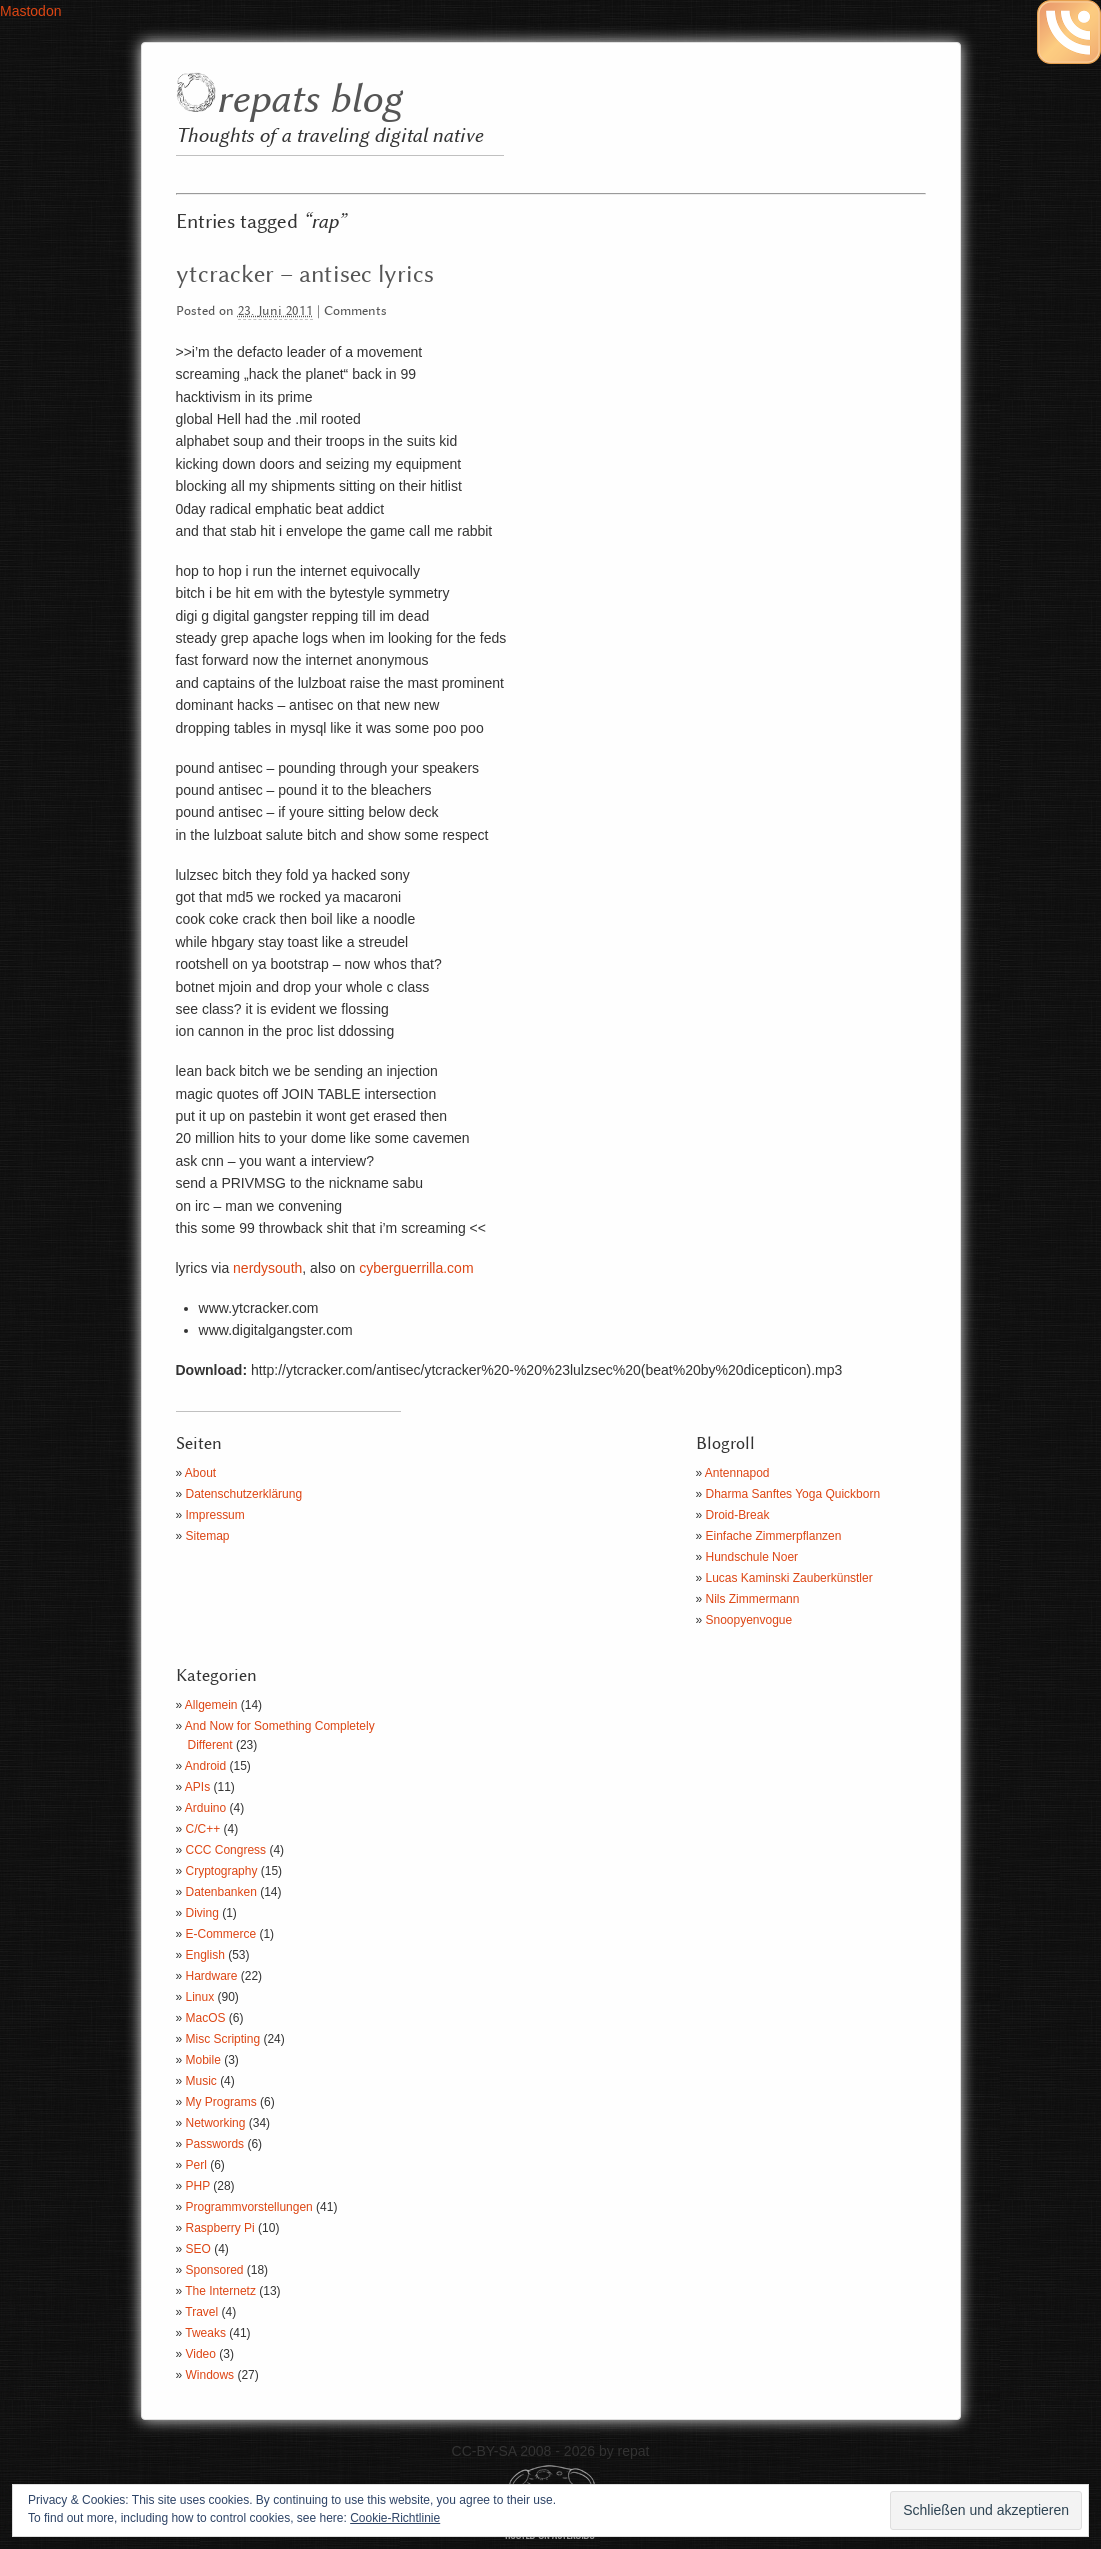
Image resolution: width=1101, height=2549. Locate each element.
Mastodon (30, 11)
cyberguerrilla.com (416, 1268)
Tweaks (205, 2333)
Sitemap (208, 1536)
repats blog (308, 100)
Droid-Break (738, 1515)
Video (201, 2354)
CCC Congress (226, 1850)
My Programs (221, 2102)
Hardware (212, 1976)
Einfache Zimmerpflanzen (774, 1536)
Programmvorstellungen (249, 2207)
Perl (196, 2165)
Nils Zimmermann (753, 1599)
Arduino (205, 1808)
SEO (198, 2249)
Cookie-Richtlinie (395, 2518)
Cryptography (222, 1871)
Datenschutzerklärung (244, 1494)
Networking (216, 2123)
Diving (202, 1913)
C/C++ (203, 1829)
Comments (355, 311)
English (205, 1955)
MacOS (206, 2018)
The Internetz (220, 2291)
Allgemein (211, 1705)
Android (205, 1766)
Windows (210, 2375)
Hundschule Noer (752, 1557)
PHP (198, 2186)
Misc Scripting (223, 2039)
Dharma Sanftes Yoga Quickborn (793, 1494)
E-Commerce (221, 1934)
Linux (200, 1997)
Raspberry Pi (220, 2228)
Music (201, 2081)
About (200, 1473)
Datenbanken (221, 1892)
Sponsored (215, 2270)
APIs (197, 1787)
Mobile (203, 2060)
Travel (201, 2312)
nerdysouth (267, 1268)
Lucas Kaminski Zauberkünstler (789, 1578)
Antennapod (737, 1473)
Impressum (215, 1515)
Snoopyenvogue (749, 1620)
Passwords (215, 2144)
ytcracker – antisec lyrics (305, 275)
